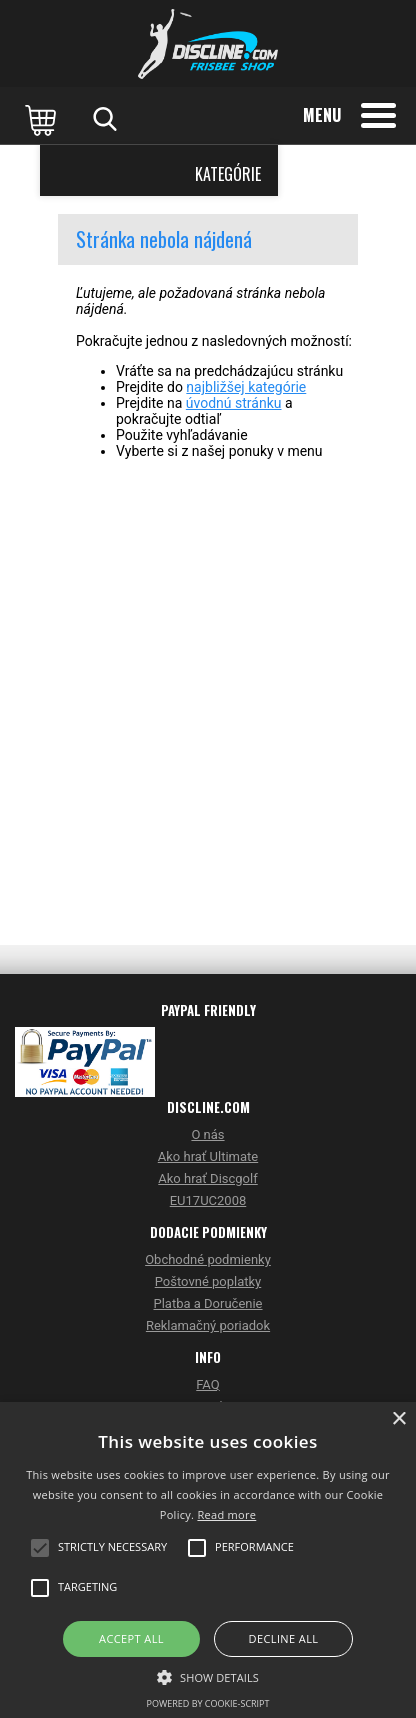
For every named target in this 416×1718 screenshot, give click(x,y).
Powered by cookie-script (208, 1703)
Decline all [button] (284, 1638)
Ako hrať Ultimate (208, 1156)
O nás (207, 1134)
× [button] (398, 1419)
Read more (226, 1514)
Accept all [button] (131, 1638)
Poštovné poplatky (208, 1281)
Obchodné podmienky (208, 1259)
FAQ (207, 1384)
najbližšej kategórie (246, 387)
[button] (208, 1676)
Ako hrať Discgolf (207, 1178)
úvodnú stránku (234, 403)
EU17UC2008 (208, 1200)
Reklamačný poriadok (208, 1325)
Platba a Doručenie (207, 1303)
